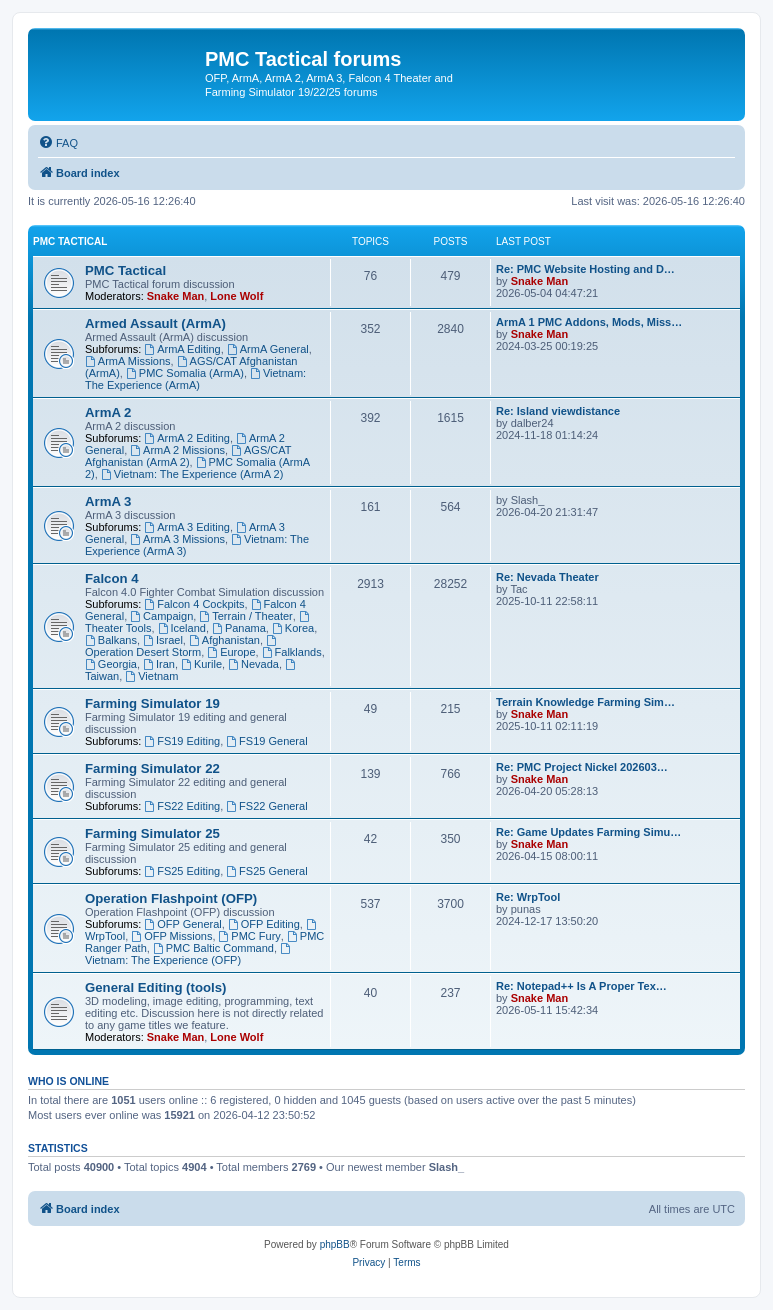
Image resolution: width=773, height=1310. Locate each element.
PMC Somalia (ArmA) (185, 373)
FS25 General (266, 871)
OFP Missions (171, 936)
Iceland (182, 628)
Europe (231, 652)
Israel (163, 640)
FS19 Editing (182, 741)
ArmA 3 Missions (177, 539)
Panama (239, 628)
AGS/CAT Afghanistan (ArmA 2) (188, 456)
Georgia (111, 664)
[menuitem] (58, 143)
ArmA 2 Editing (187, 438)
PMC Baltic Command (213, 948)
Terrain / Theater (245, 616)
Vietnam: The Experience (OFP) (189, 954)
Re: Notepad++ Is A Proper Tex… (581, 986)
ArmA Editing (182, 349)
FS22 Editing (182, 806)
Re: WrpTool (528, 897)
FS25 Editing (182, 871)
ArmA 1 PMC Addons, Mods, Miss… (589, 322)
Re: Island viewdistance (558, 411)
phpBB (335, 1244)
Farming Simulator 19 (152, 703)
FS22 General (266, 806)
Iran (159, 664)
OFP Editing (264, 924)
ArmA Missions (128, 361)
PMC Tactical (70, 241)
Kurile (201, 664)
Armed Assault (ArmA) (155, 323)
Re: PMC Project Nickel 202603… (582, 767)
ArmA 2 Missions (177, 450)
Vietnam (151, 676)
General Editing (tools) (155, 987)
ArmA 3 (108, 501)
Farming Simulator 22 (152, 768)
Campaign (161, 616)
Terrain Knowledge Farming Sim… (585, 702)
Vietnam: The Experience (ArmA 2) (192, 474)
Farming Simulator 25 (152, 833)
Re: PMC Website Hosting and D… (585, 269)
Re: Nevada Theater (547, 577)
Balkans (111, 640)
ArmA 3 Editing (187, 527)
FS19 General (266, 741)
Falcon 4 (112, 578)
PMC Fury (250, 936)
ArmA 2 (108, 412)
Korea (293, 628)
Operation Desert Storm (182, 646)
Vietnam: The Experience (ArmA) (195, 379)
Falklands (292, 652)
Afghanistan (224, 640)
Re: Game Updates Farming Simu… (588, 832)
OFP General (182, 924)
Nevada (253, 664)
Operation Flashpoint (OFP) (171, 898)
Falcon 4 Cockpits (194, 604)
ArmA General (268, 349)
